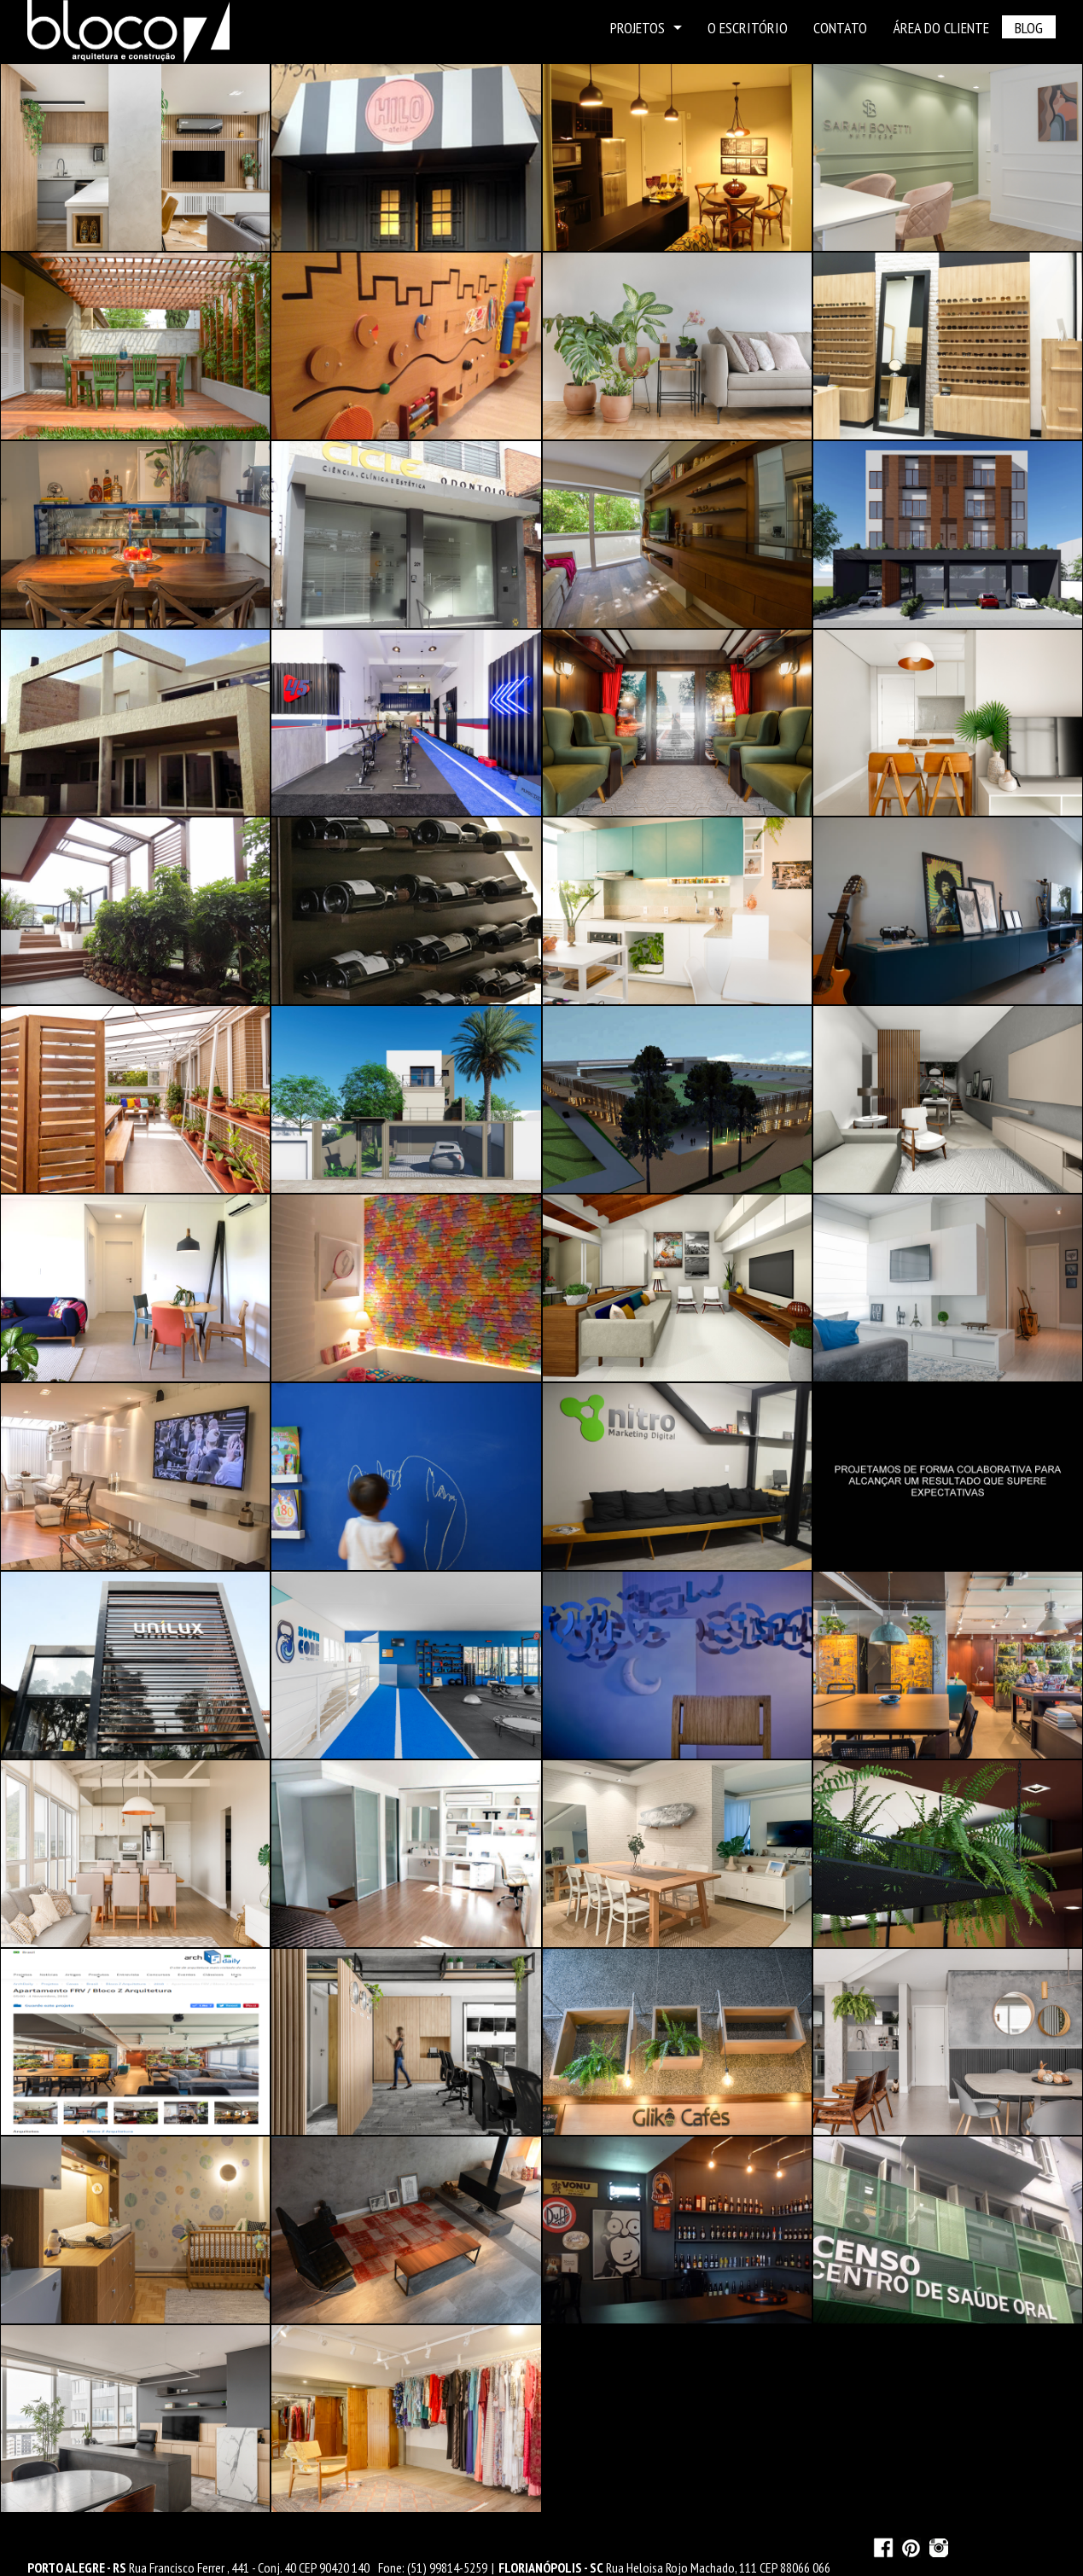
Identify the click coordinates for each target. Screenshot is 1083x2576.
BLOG (1029, 28)
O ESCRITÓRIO (747, 28)
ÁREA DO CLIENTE (941, 28)
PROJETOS (646, 28)
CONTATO (840, 28)
